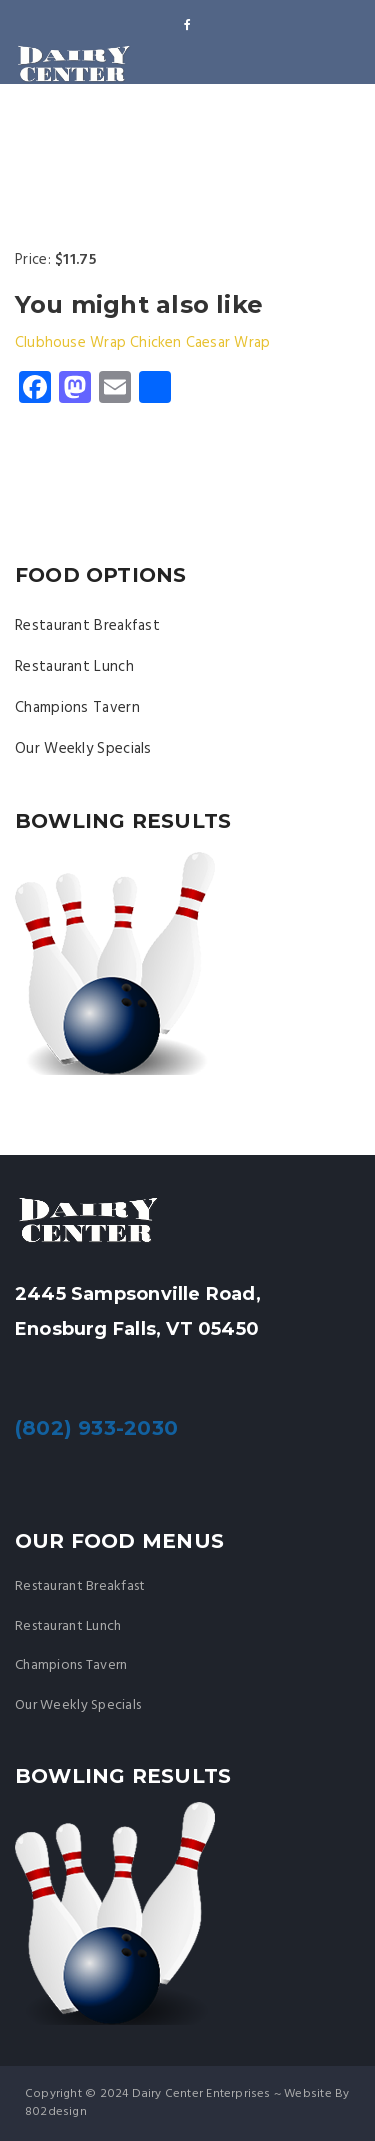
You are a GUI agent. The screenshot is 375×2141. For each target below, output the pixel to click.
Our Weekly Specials (83, 749)
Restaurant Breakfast (87, 626)
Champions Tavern (77, 708)
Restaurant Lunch (74, 667)
